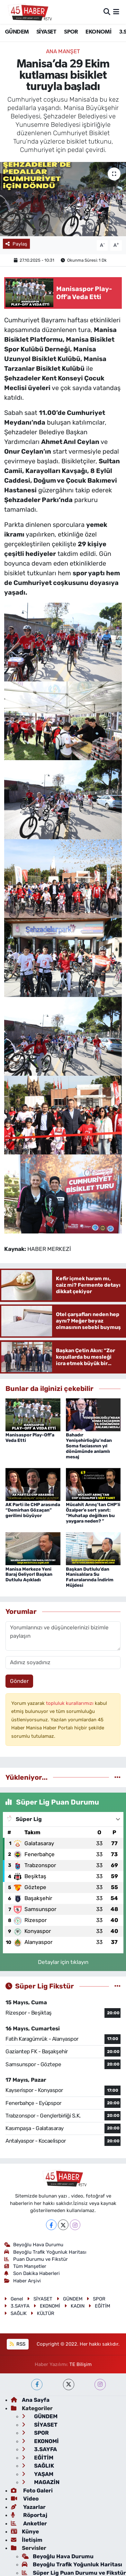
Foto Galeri (32, 2490)
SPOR (71, 32)
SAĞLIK (15, 2313)
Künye (25, 2531)
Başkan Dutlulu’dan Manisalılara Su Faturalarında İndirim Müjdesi (89, 1577)
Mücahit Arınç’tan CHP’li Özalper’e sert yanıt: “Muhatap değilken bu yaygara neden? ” (93, 1513)
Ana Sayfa (30, 2400)
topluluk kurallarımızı (70, 1703)
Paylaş (16, 244)
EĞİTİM (99, 2306)
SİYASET (46, 32)
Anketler (29, 2523)
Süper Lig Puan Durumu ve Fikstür (74, 2573)
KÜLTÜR (42, 2313)
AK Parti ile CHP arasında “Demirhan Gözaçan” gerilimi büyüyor (32, 1510)
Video (25, 2498)
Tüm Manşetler (25, 2266)
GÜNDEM (17, 32)
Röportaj (29, 2515)
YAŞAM (37, 2474)
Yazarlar (28, 2507)
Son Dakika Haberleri (32, 2273)
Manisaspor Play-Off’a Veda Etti (29, 1437)
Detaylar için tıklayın (63, 1962)
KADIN (74, 2306)
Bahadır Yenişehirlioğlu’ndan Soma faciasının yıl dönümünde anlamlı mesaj (89, 1445)
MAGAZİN (40, 2482)
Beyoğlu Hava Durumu (34, 2245)
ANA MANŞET (63, 51)
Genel (13, 2299)
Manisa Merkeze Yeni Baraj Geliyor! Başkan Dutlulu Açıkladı (28, 1574)
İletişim (26, 2540)
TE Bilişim (80, 2364)
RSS (17, 2344)
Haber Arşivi (22, 2281)
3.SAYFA (17, 2306)
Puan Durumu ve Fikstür (36, 2259)
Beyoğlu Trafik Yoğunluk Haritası (45, 2252)
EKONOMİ (98, 32)
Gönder (19, 1681)
